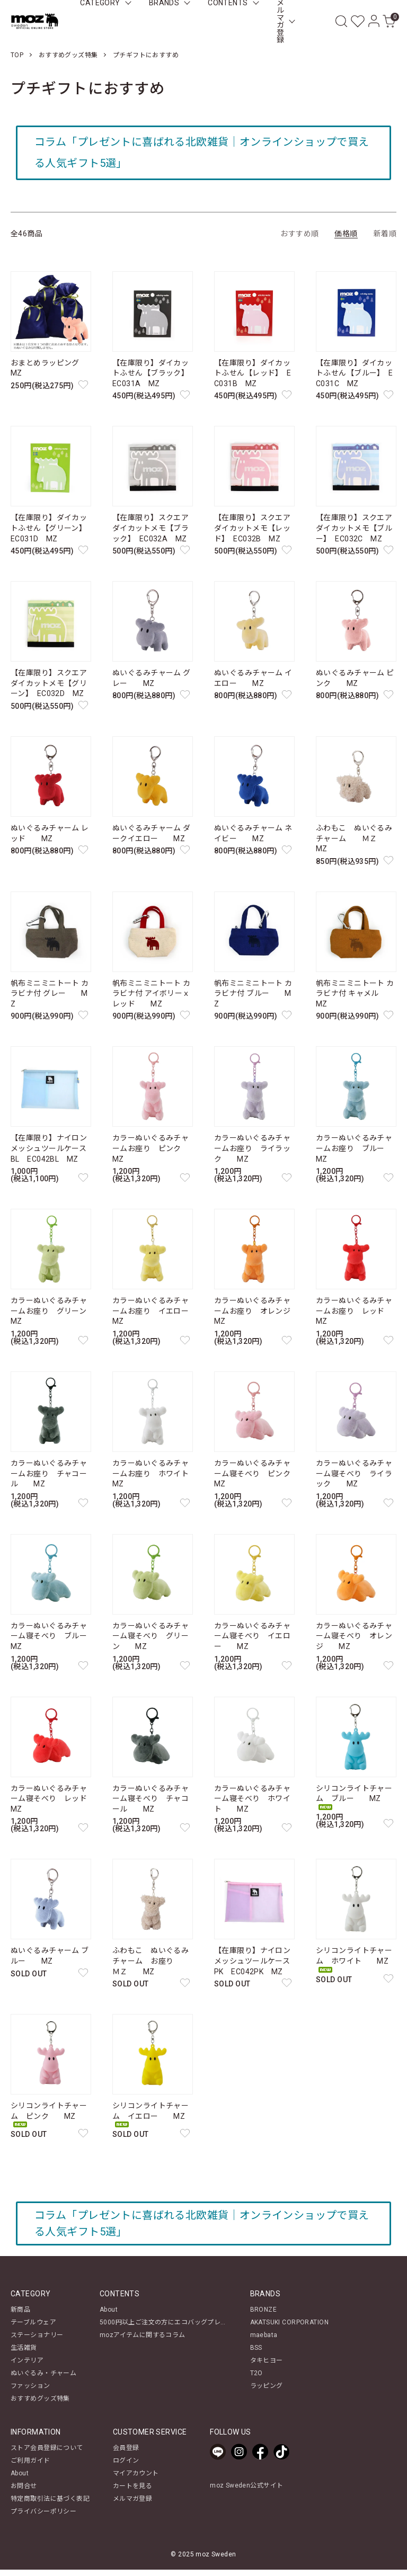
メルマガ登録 (133, 2505)
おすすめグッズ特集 (68, 55)
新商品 (20, 2316)
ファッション (30, 2392)
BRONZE (263, 2316)
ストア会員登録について (47, 2454)
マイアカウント (136, 2479)
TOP (17, 55)
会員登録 (126, 2454)
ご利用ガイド (30, 2467)
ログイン (126, 2467)
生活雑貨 (24, 2354)
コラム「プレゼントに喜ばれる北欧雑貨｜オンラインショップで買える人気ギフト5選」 (200, 154)
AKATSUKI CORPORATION (289, 2328)
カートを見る (133, 2492)
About (109, 2316)
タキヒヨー (266, 2366)
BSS (256, 2354)
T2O (256, 2379)
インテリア (27, 2366)
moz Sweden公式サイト (246, 2491)
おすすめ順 (299, 237)
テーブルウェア (33, 2328)
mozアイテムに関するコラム (142, 2341)
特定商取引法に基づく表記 (50, 2505)
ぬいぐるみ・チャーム (43, 2379)
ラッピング (266, 2392)
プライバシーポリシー (43, 2517)
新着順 (385, 237)
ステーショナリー (37, 2341)
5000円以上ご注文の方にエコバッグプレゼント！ (173, 2328)
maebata (264, 2341)
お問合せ (24, 2492)
